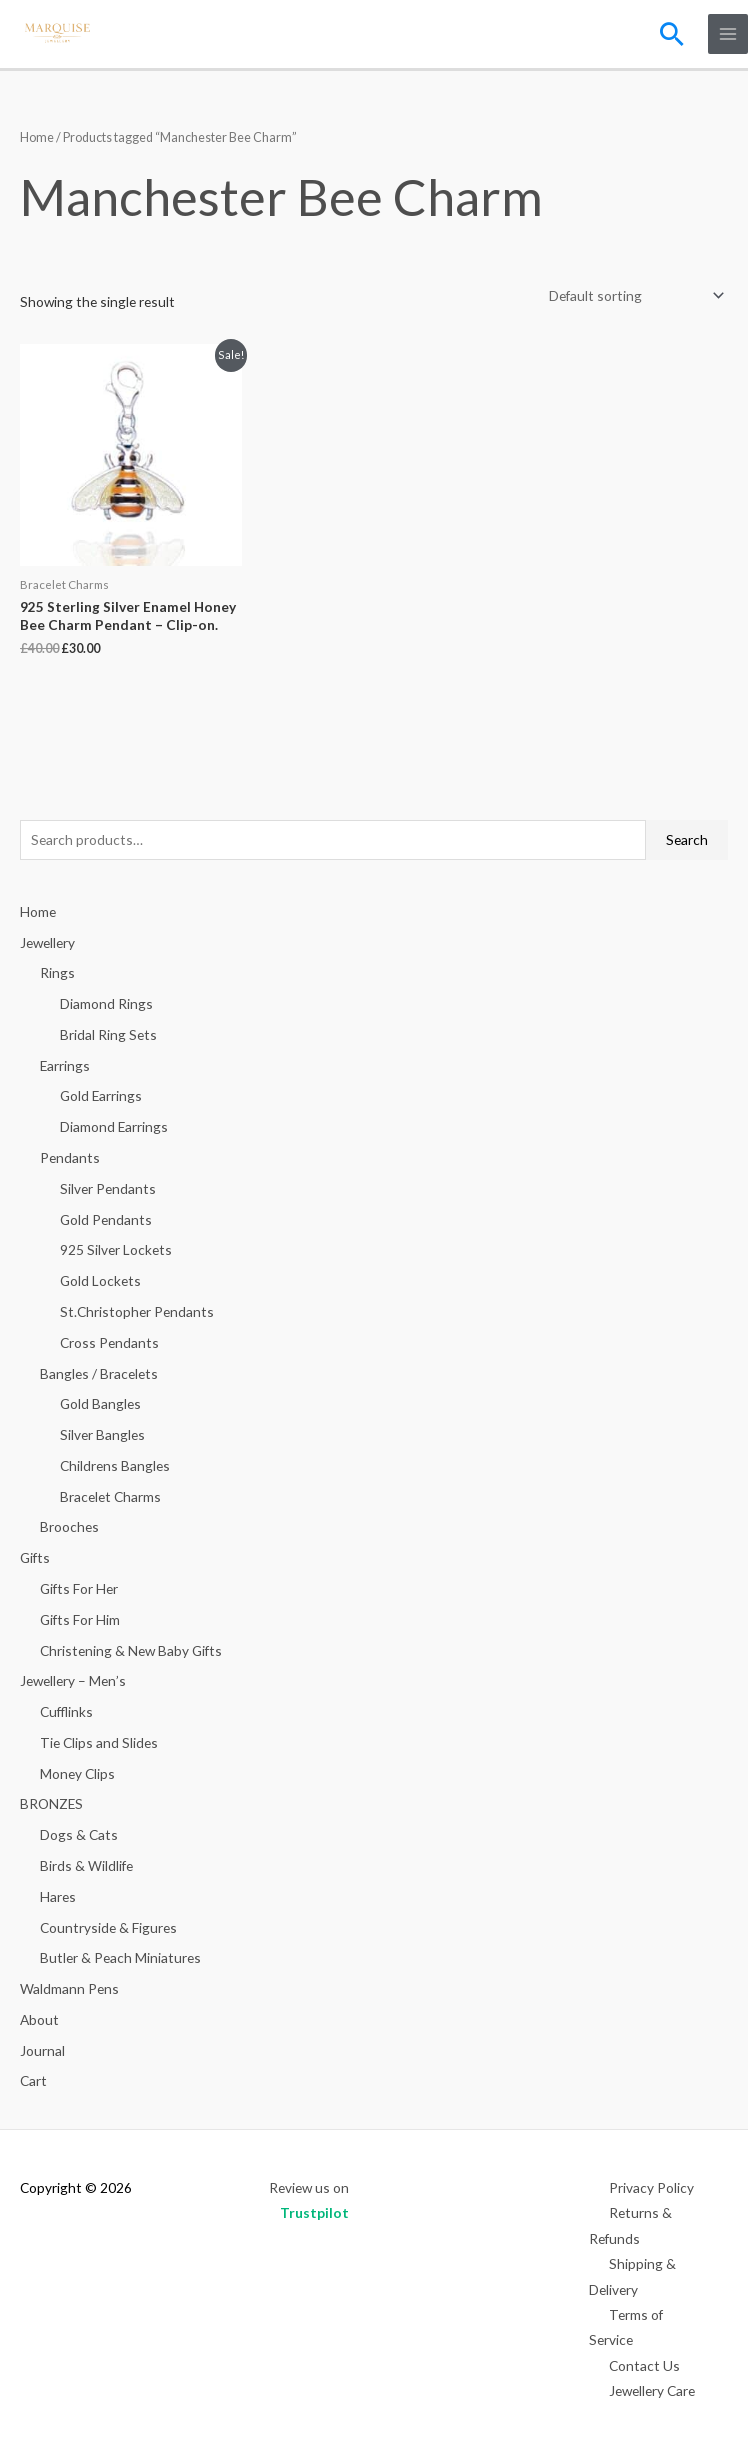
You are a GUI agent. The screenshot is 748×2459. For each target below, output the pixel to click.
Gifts (35, 1557)
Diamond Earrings (114, 1126)
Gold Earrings (101, 1095)
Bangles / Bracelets (99, 1373)
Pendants (70, 1157)
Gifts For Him (80, 1619)
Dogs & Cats (79, 1834)
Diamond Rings (106, 1003)
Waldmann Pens (69, 1988)
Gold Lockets (100, 1280)
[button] (672, 34)
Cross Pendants (109, 1342)
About (39, 2019)
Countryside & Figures (108, 1927)
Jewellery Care (652, 2390)
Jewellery (47, 942)
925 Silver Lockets (116, 1249)
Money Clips (77, 1773)
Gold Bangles (100, 1403)
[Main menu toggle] (728, 34)
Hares (58, 1896)
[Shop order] (633, 296)
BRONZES (51, 1803)
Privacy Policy (651, 2187)
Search (687, 839)
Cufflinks (66, 1711)
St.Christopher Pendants (137, 1311)
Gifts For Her (79, 1588)
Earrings (65, 1065)
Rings (57, 972)
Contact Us (644, 2365)
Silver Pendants (108, 1188)
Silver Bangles (102, 1434)
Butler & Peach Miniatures (120, 1957)
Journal (42, 2050)
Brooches (69, 1526)
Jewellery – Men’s (73, 1680)
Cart (33, 2080)
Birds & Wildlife (86, 1865)
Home (37, 137)
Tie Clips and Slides (99, 1742)
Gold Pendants (106, 1219)
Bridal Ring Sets (108, 1034)
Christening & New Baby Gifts (131, 1650)
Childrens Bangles (115, 1465)
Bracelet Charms (110, 1496)
